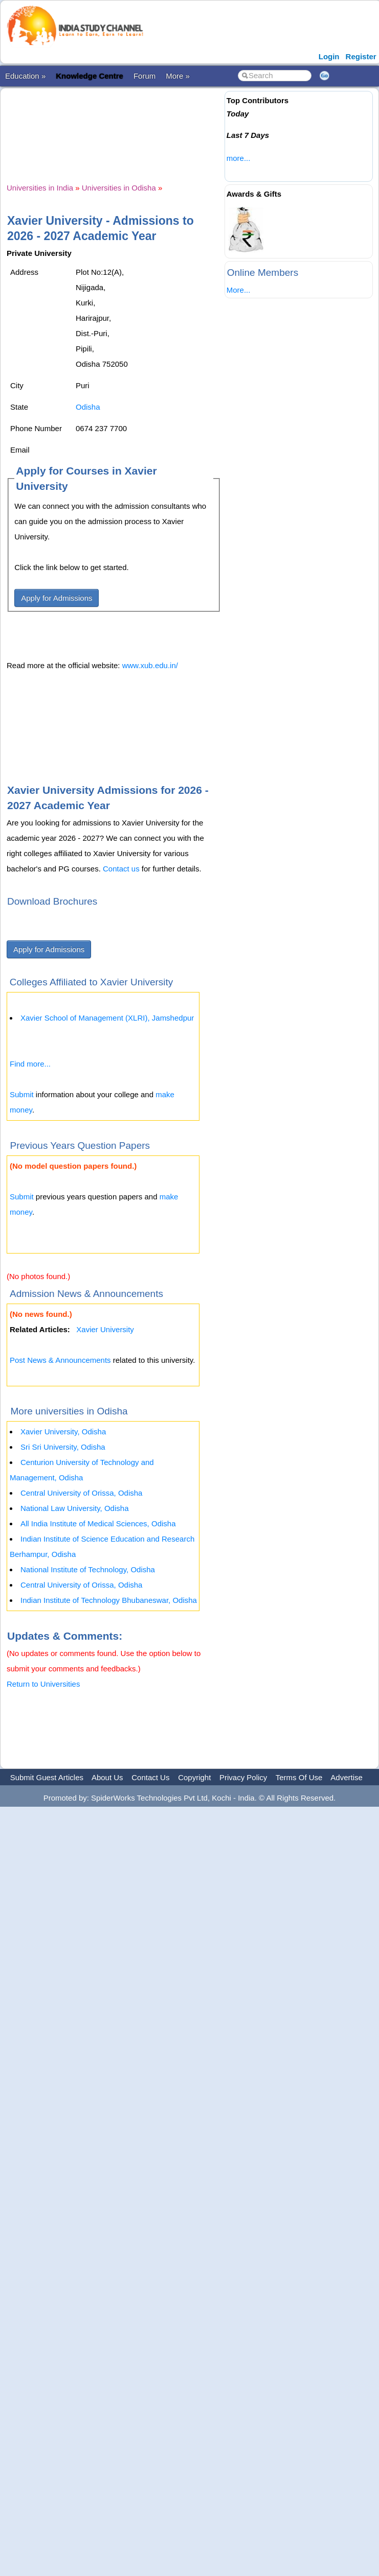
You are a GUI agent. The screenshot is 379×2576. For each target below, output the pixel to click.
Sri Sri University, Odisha (62, 1447)
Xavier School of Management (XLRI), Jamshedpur (107, 1017)
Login (329, 56)
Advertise (346, 1777)
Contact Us (150, 1777)
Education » (25, 76)
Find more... (30, 1063)
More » (178, 76)
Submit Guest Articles (46, 1777)
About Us (107, 1777)
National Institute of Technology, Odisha (87, 1569)
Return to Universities (43, 1684)
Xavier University (105, 1329)
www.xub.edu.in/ (150, 665)
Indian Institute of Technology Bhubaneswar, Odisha (108, 1600)
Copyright (194, 1777)
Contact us (121, 868)
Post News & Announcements (60, 1360)
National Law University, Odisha (74, 1508)
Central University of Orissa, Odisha (81, 1492)
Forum (144, 76)
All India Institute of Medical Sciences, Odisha (98, 1523)
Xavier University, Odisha (63, 1431)
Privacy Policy (243, 1777)
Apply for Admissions (56, 598)
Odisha (88, 407)
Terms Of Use (299, 1777)
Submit (22, 1094)
